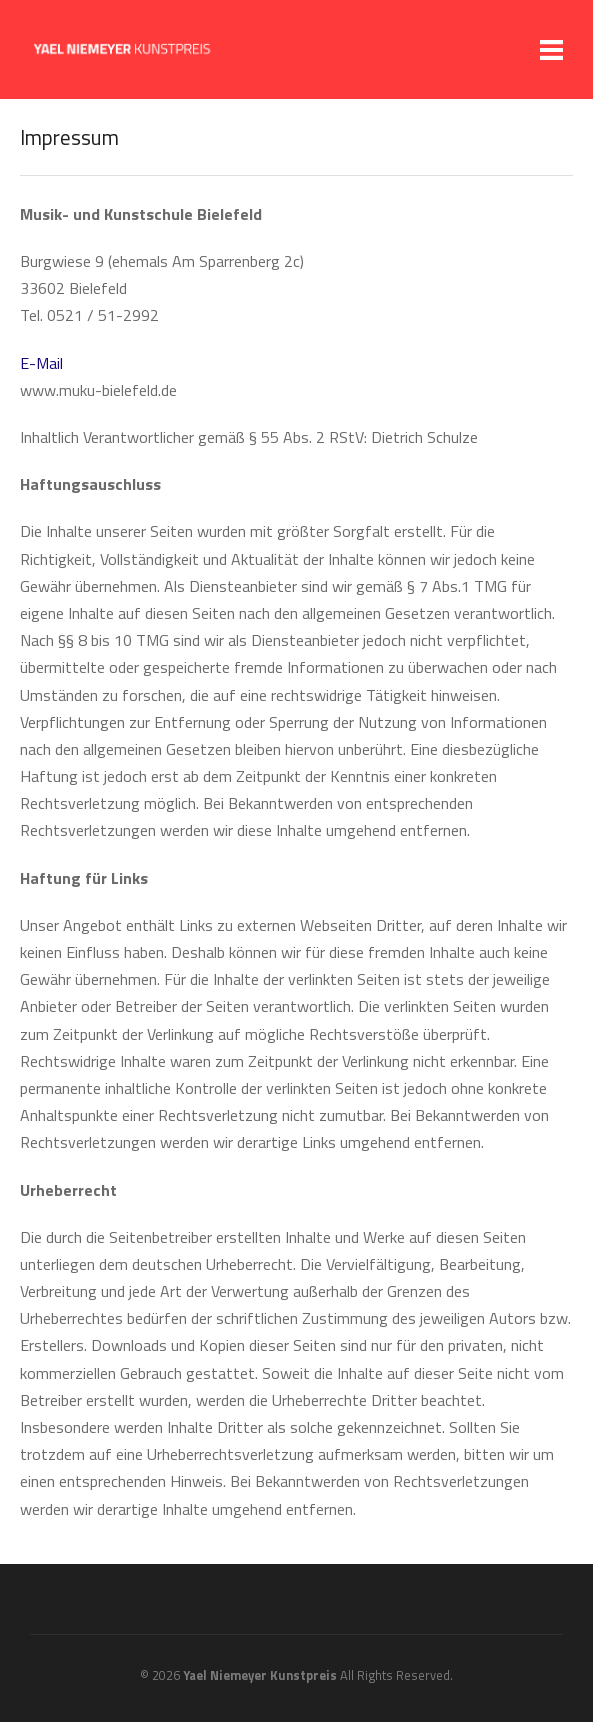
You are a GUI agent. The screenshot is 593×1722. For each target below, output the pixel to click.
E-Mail (41, 363)
